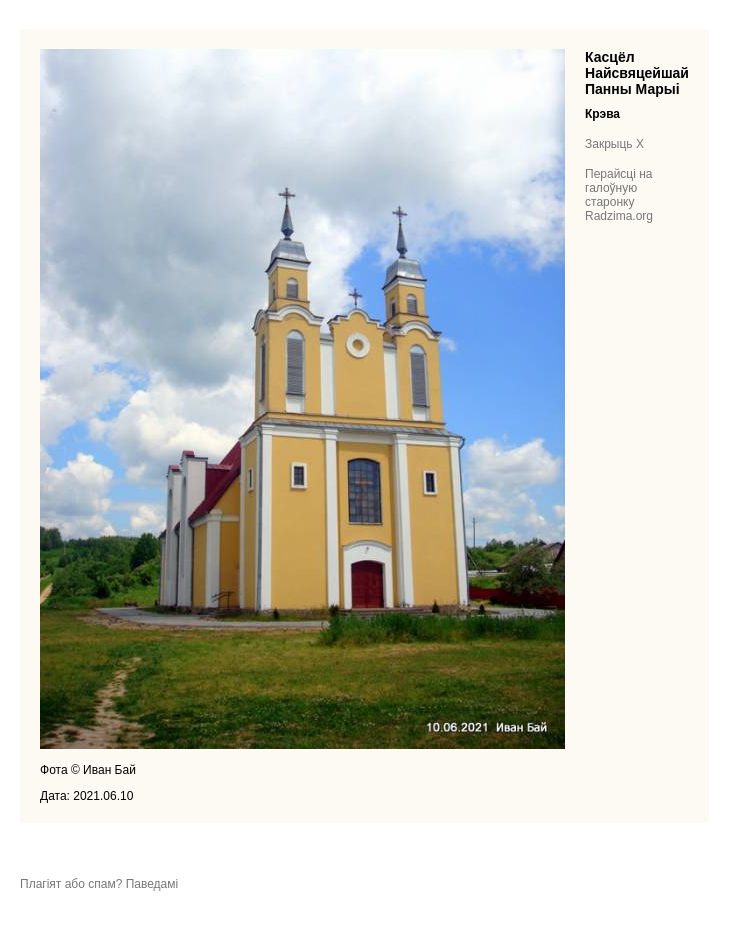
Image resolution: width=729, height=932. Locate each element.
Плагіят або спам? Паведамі (99, 884)
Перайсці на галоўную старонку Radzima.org (619, 195)
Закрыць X (614, 144)
